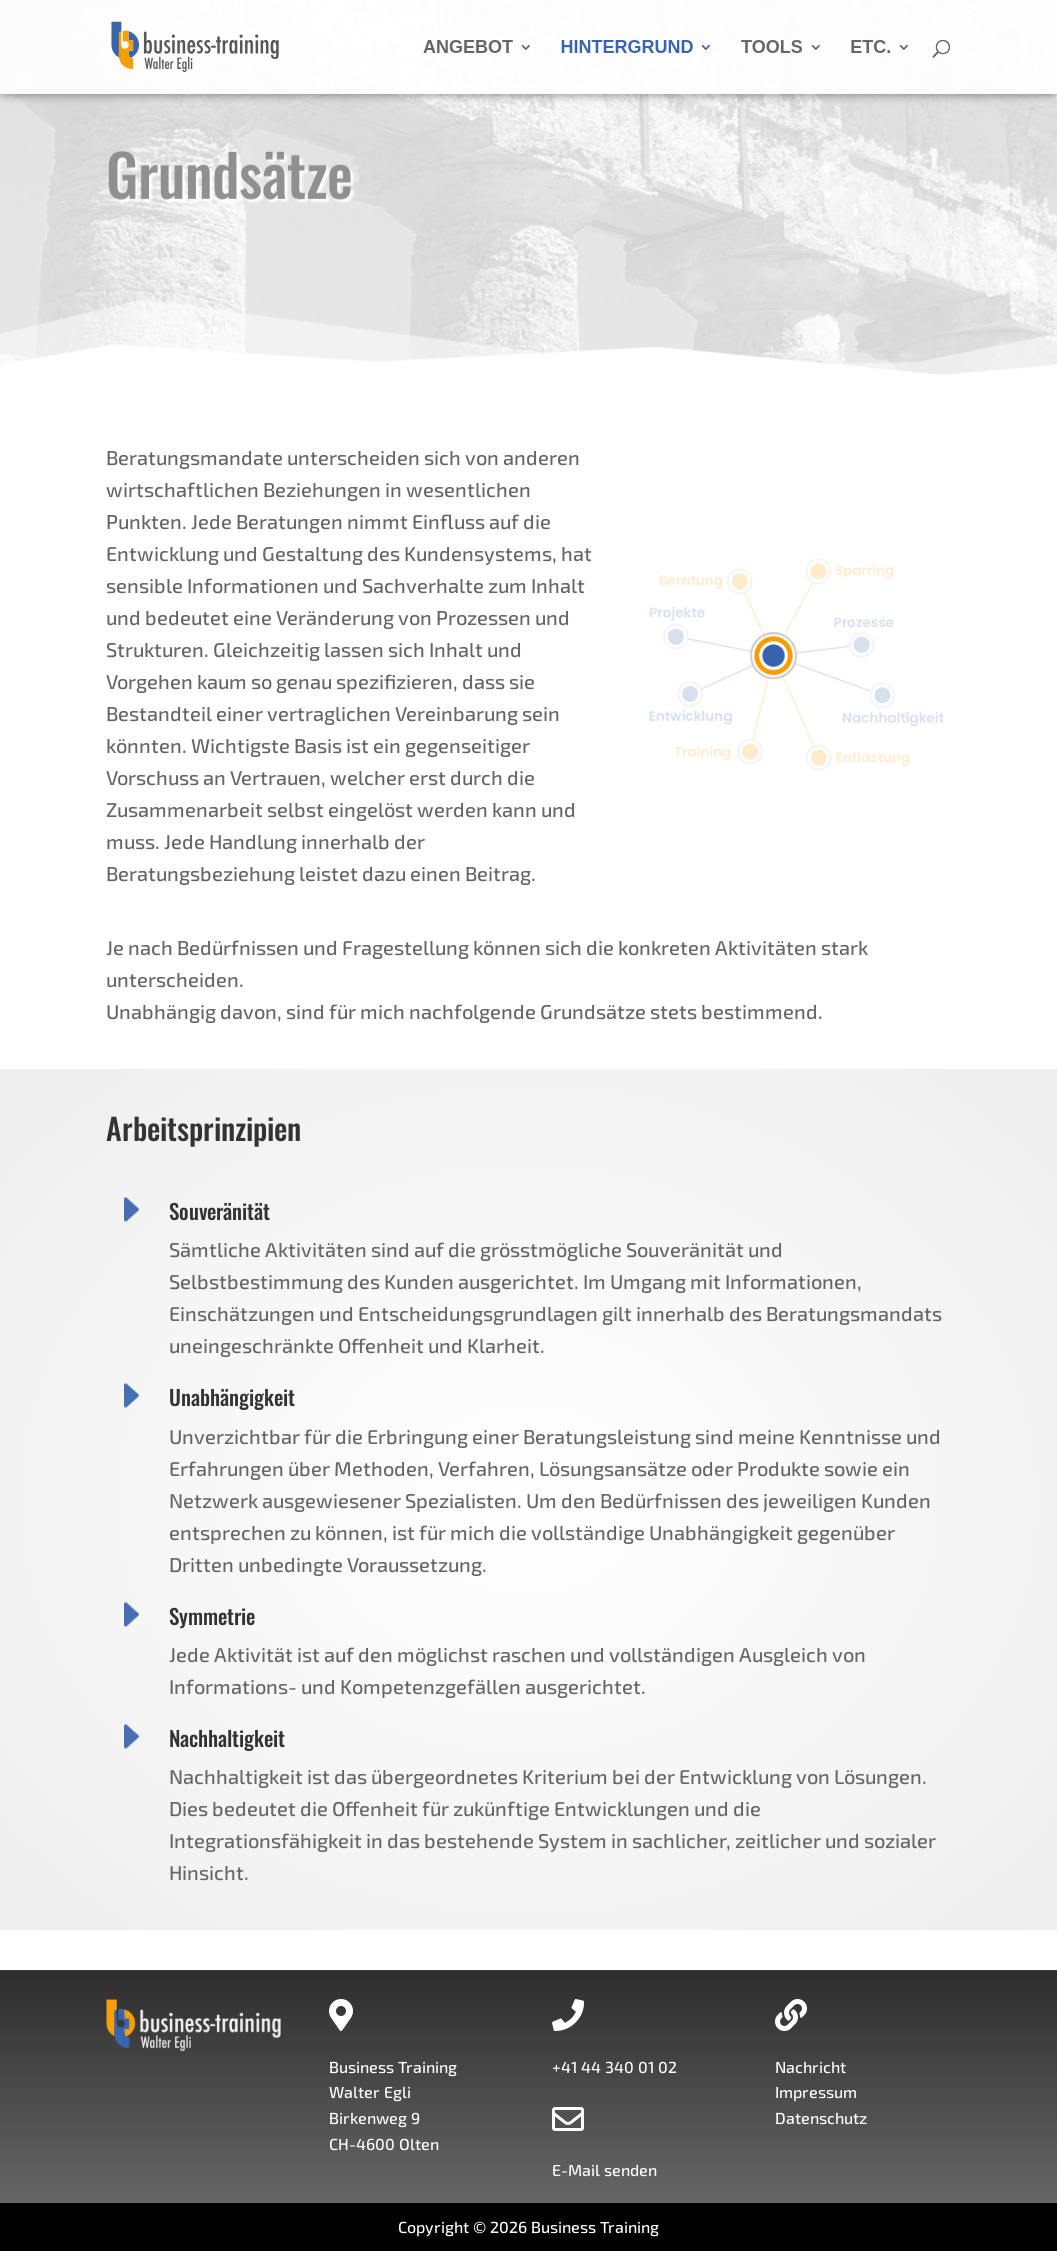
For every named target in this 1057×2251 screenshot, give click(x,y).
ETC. (870, 48)
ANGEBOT (468, 48)
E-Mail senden (604, 2169)
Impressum (816, 2091)
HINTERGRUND (626, 48)
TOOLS (772, 48)
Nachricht (810, 2066)
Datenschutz (821, 2117)
